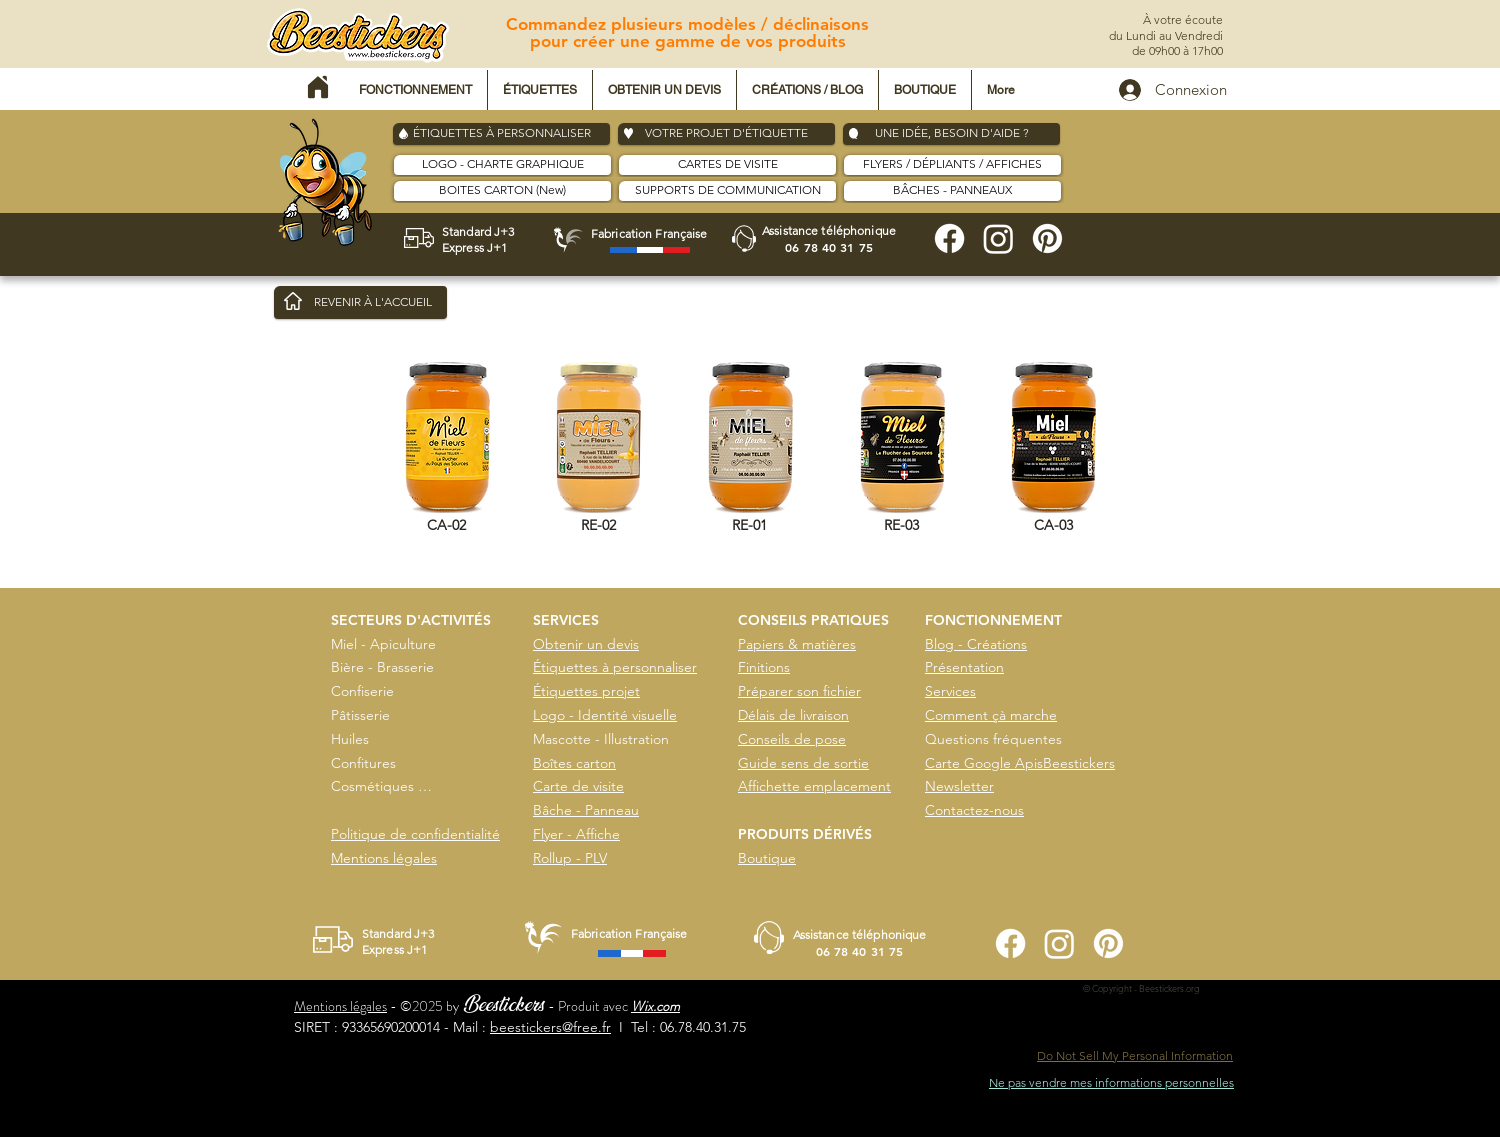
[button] (415, 90)
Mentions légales (384, 858)
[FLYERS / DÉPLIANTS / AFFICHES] (952, 165)
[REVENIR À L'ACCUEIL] (360, 302)
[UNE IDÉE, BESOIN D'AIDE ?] (951, 134)
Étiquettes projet (586, 691)
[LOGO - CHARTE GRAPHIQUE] (502, 165)
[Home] (318, 87)
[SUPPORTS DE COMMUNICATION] (727, 191)
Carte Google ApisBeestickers (1020, 763)
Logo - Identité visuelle (605, 715)
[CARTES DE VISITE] (727, 165)
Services (950, 691)
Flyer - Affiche (576, 834)
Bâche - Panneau (586, 810)
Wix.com (655, 1006)
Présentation (964, 667)
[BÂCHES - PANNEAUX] (952, 191)
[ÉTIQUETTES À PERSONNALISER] (501, 134)
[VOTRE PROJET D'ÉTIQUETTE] (726, 134)
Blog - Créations (976, 644)
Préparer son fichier (799, 691)
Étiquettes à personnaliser (615, 667)
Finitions (764, 667)
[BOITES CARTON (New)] (502, 191)
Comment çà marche (991, 715)
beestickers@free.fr (550, 1027)
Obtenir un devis (586, 644)
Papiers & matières (797, 644)
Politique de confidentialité (415, 834)
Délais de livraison (793, 715)
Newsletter (959, 786)
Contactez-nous (974, 810)
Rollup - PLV (570, 858)
